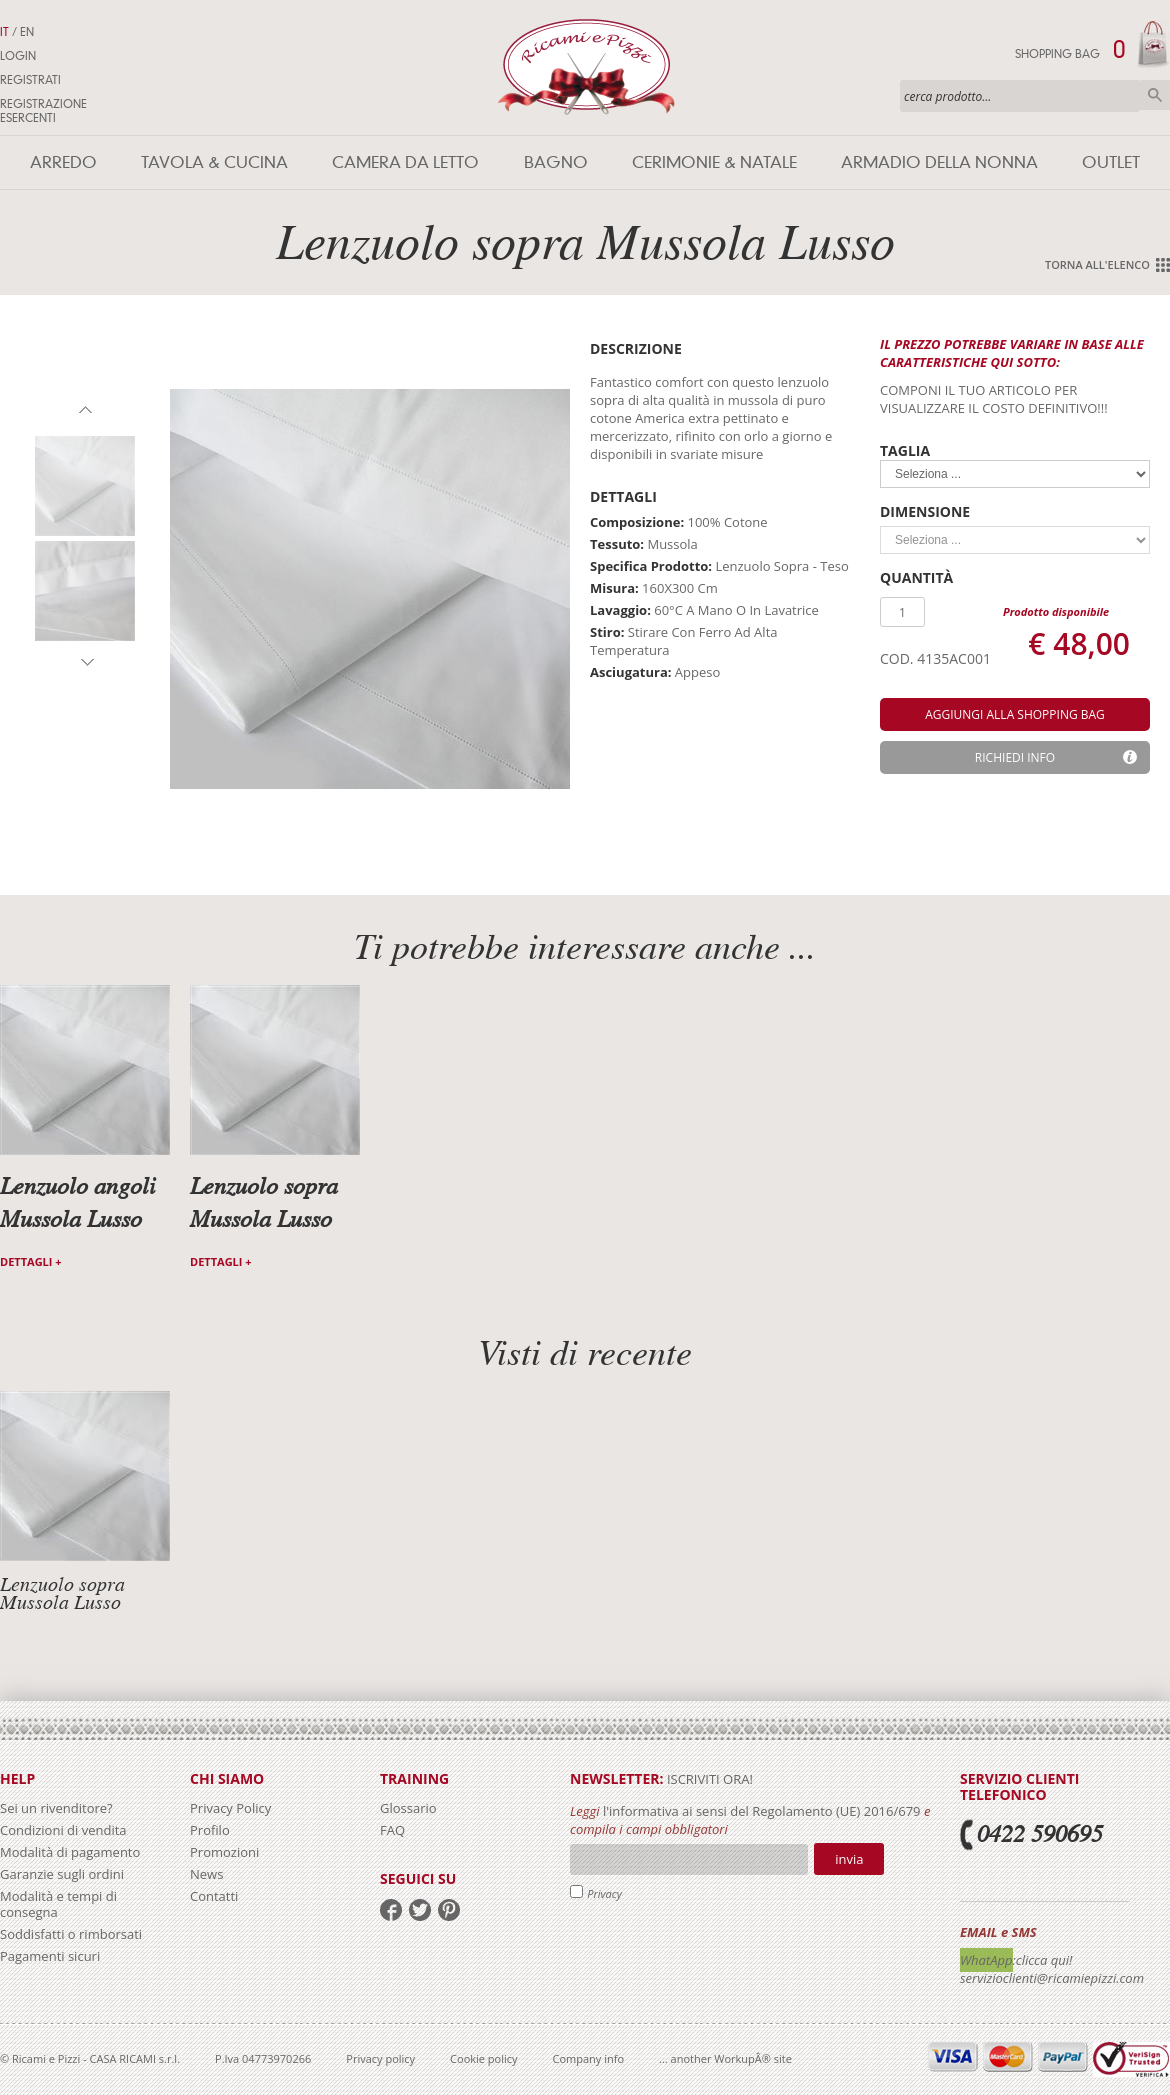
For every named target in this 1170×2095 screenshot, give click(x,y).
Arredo (63, 162)
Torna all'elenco (1097, 264)
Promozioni (224, 1852)
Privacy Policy (230, 1808)
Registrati (30, 80)
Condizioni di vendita (63, 1830)
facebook (391, 1910)
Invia (849, 1859)
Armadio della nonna (939, 162)
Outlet (1111, 162)
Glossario (408, 1808)
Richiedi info (1015, 757)
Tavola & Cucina (214, 162)
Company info (589, 2058)
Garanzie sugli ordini (62, 1874)
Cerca (1155, 95)
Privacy (604, 1893)
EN (27, 32)
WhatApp (986, 1960)
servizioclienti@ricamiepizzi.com (1052, 1978)
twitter (420, 1910)
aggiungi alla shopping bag (1015, 714)
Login (18, 56)
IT (4, 32)
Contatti (214, 1896)
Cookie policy (483, 2058)
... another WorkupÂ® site (725, 2058)
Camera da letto (405, 162)
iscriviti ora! (708, 1779)
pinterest (449, 1910)
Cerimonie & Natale (714, 162)
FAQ (392, 1830)
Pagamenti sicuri (50, 1956)
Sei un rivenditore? (56, 1808)
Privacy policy (380, 2058)
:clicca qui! (1043, 1960)
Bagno (556, 162)
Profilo (210, 1830)
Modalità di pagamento (70, 1852)
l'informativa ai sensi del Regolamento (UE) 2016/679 (762, 1811)
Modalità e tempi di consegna (58, 1904)
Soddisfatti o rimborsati (71, 1934)
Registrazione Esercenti (43, 111)
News (206, 1874)
